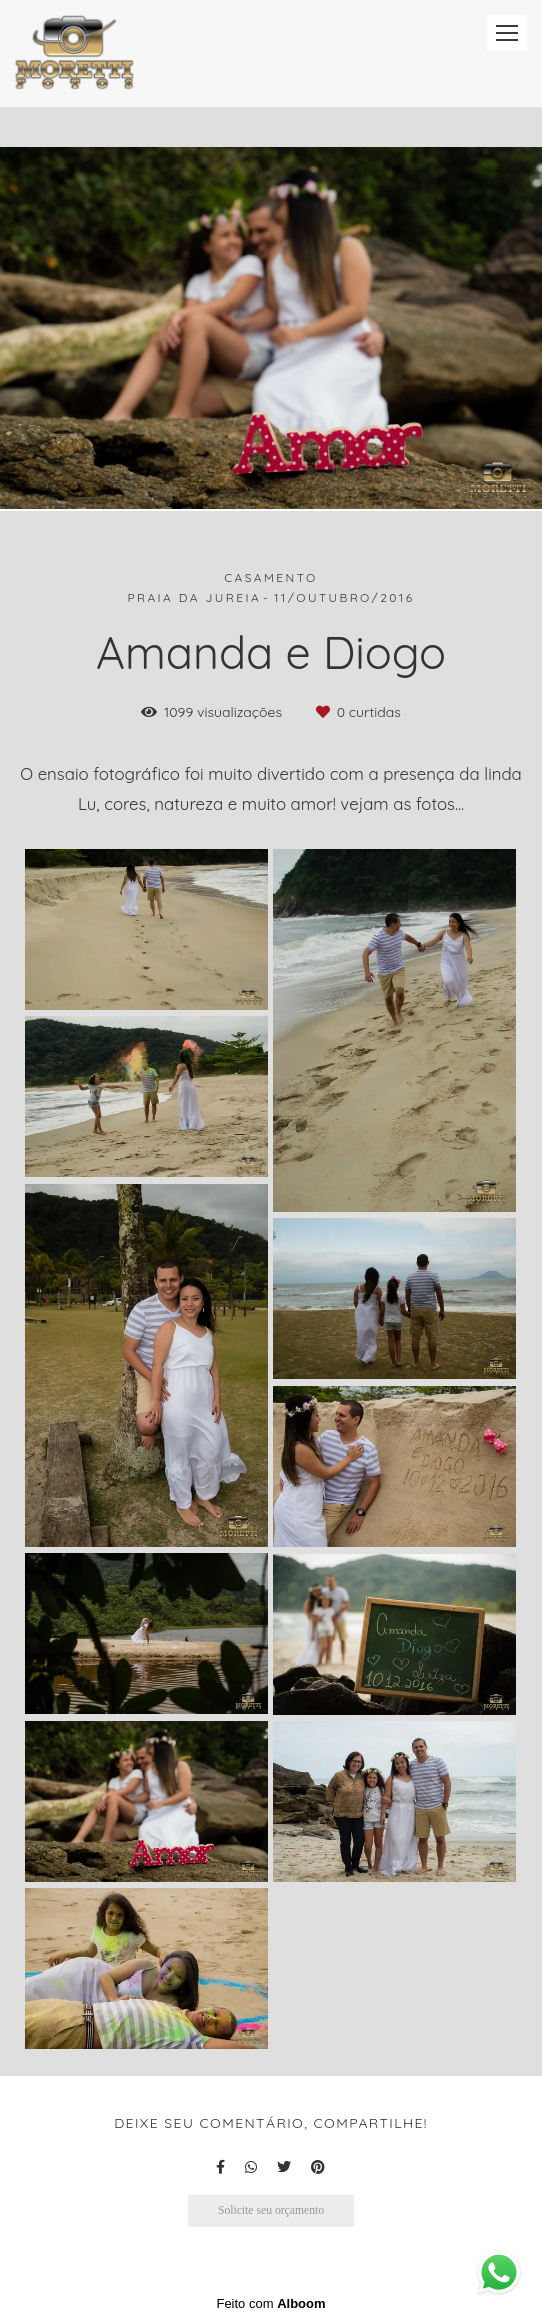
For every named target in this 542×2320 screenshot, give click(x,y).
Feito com (270, 2303)
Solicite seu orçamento (271, 2210)
